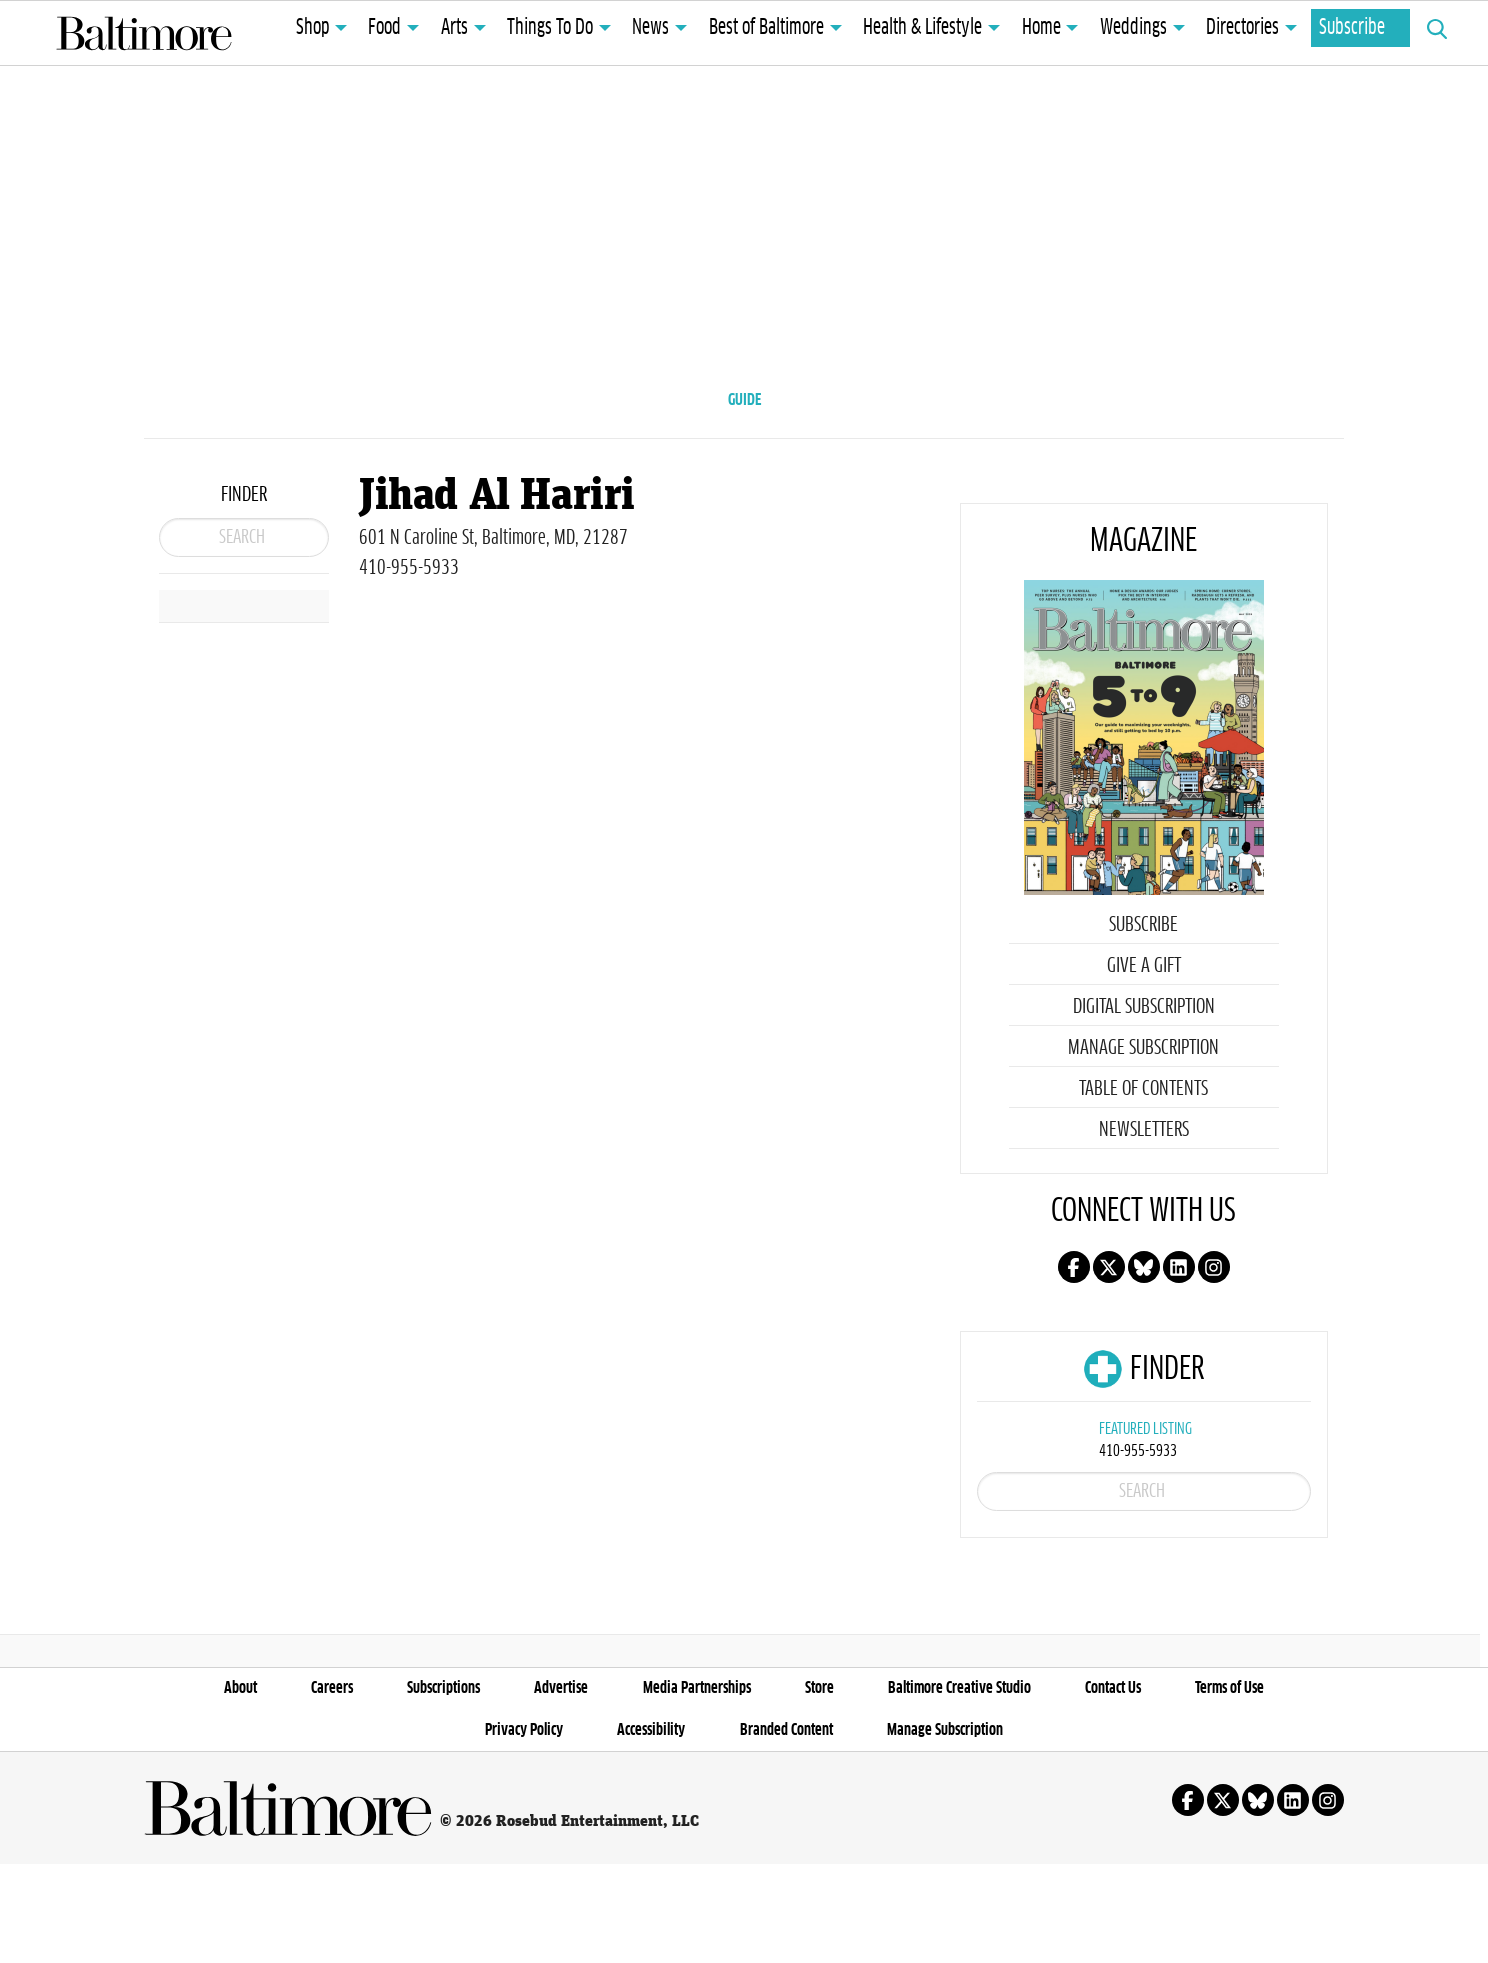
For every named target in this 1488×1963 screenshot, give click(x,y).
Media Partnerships (697, 1787)
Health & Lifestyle (922, 28)
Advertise (561, 1787)
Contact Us (1113, 1787)
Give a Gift (1144, 999)
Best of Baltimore (766, 28)
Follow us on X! (1109, 1300)
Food (384, 28)
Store (819, 1787)
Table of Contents (1143, 1122)
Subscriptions (443, 1787)
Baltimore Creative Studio (959, 1787)
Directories (1242, 28)
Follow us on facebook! (1074, 1300)
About (240, 1787)
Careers (332, 1787)
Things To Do (550, 28)
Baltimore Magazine (144, 33)
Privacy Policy (524, 1829)
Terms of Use (1229, 1787)
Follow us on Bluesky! (1144, 1300)
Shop (312, 28)
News (650, 28)
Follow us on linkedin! (1179, 1300)
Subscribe (1352, 28)
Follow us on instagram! (1214, 1300)
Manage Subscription (1143, 1081)
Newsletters (1144, 1163)
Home (1041, 28)
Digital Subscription (1144, 1040)
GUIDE (744, 400)
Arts (454, 28)
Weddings (1133, 28)
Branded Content (786, 1829)
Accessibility (651, 1829)
